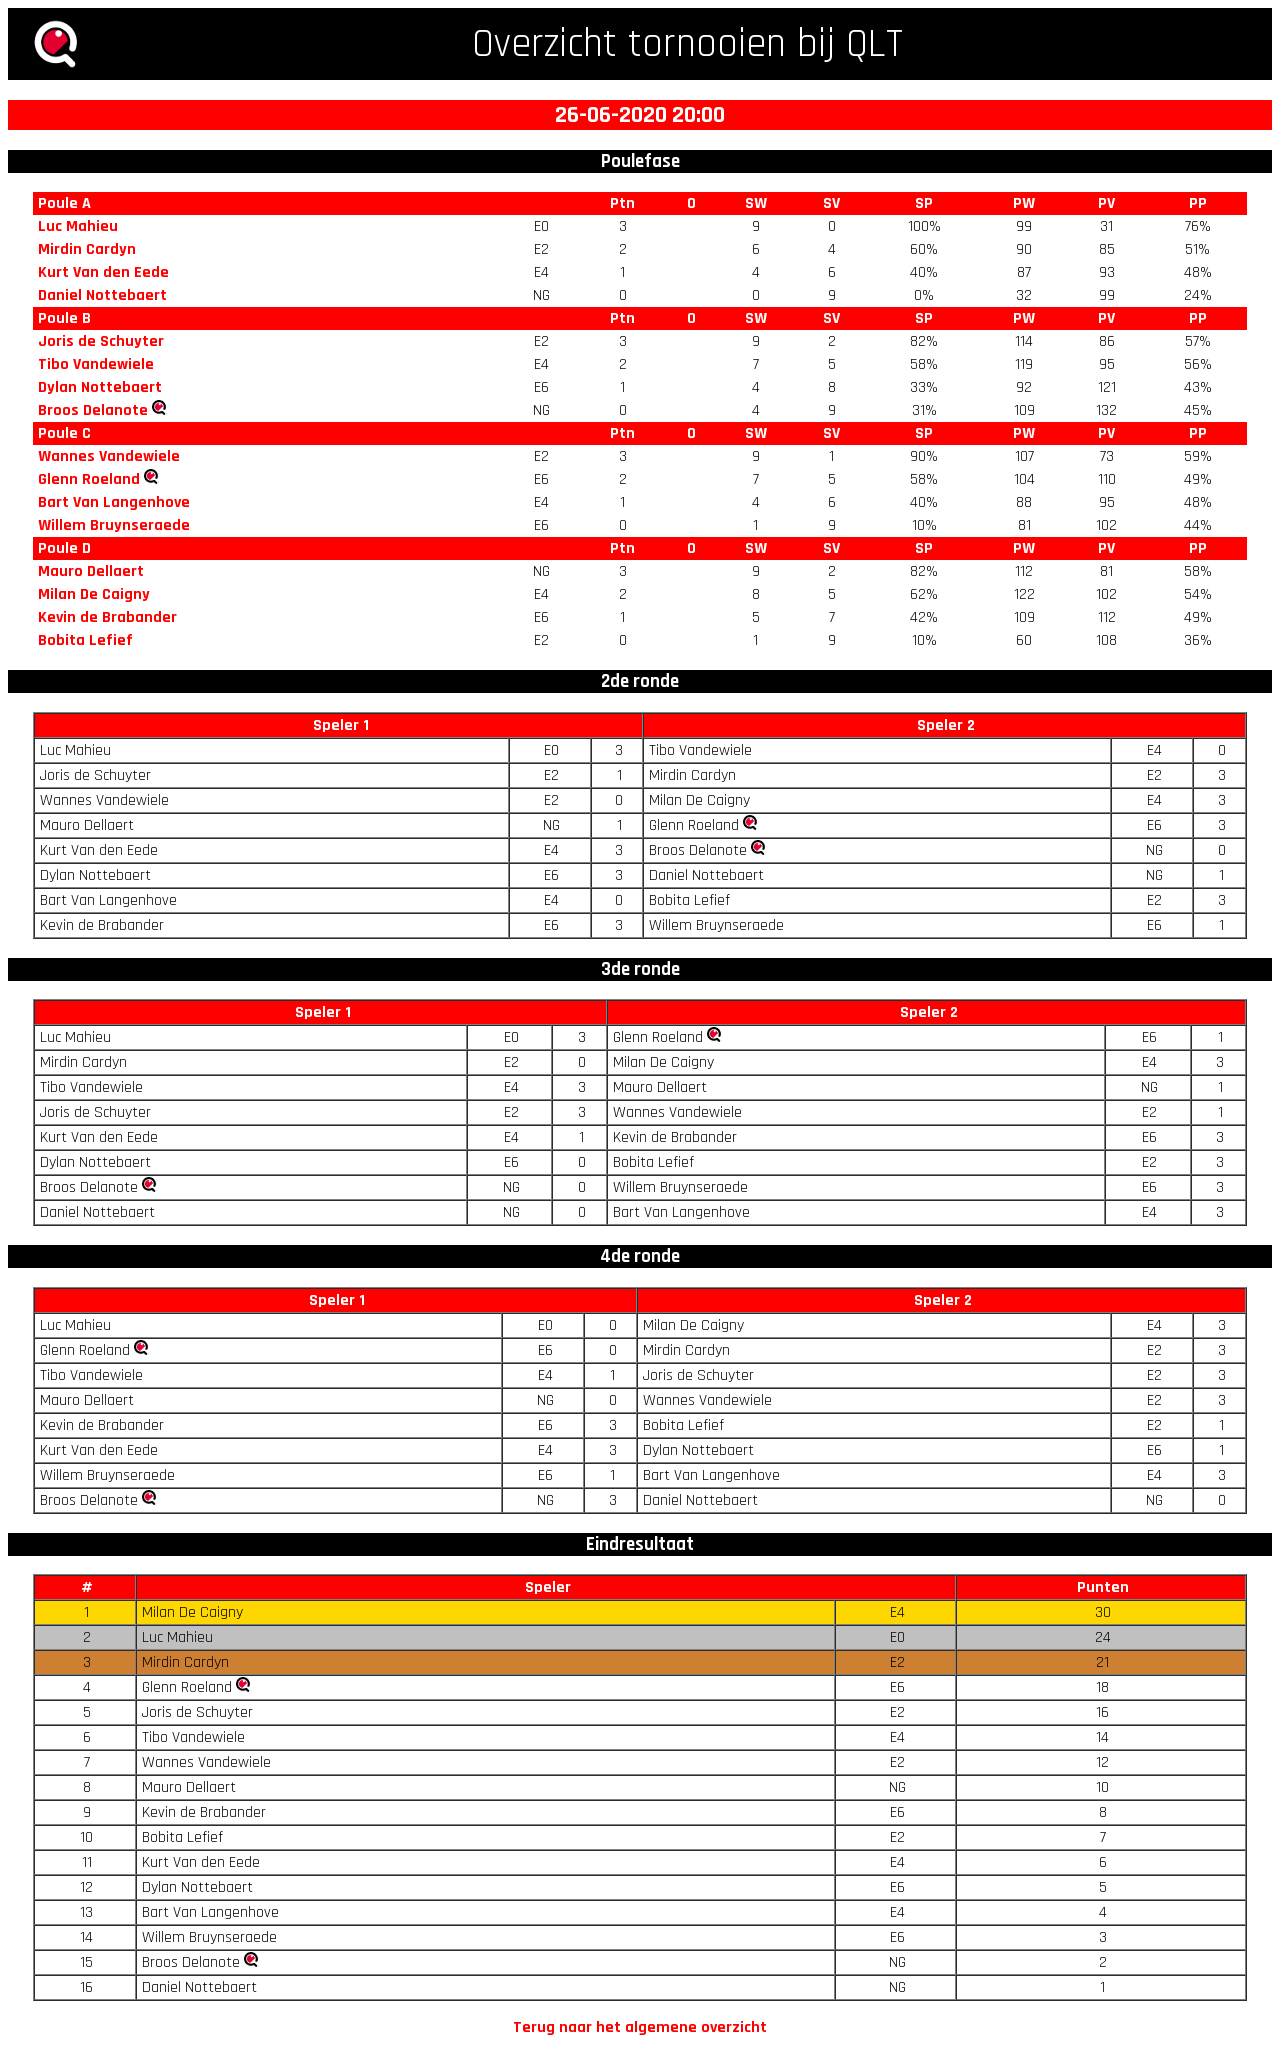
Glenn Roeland (89, 479)
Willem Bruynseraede (114, 525)
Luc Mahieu (78, 226)
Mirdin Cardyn (87, 249)
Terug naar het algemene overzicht (640, 2027)
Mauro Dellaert (91, 571)
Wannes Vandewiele (109, 456)
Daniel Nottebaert (102, 295)
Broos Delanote (93, 410)
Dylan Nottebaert (100, 387)
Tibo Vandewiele (96, 364)
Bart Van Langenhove (114, 502)
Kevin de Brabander (107, 617)
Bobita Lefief (85, 640)
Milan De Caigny (94, 594)
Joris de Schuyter (101, 341)
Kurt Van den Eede (103, 272)
